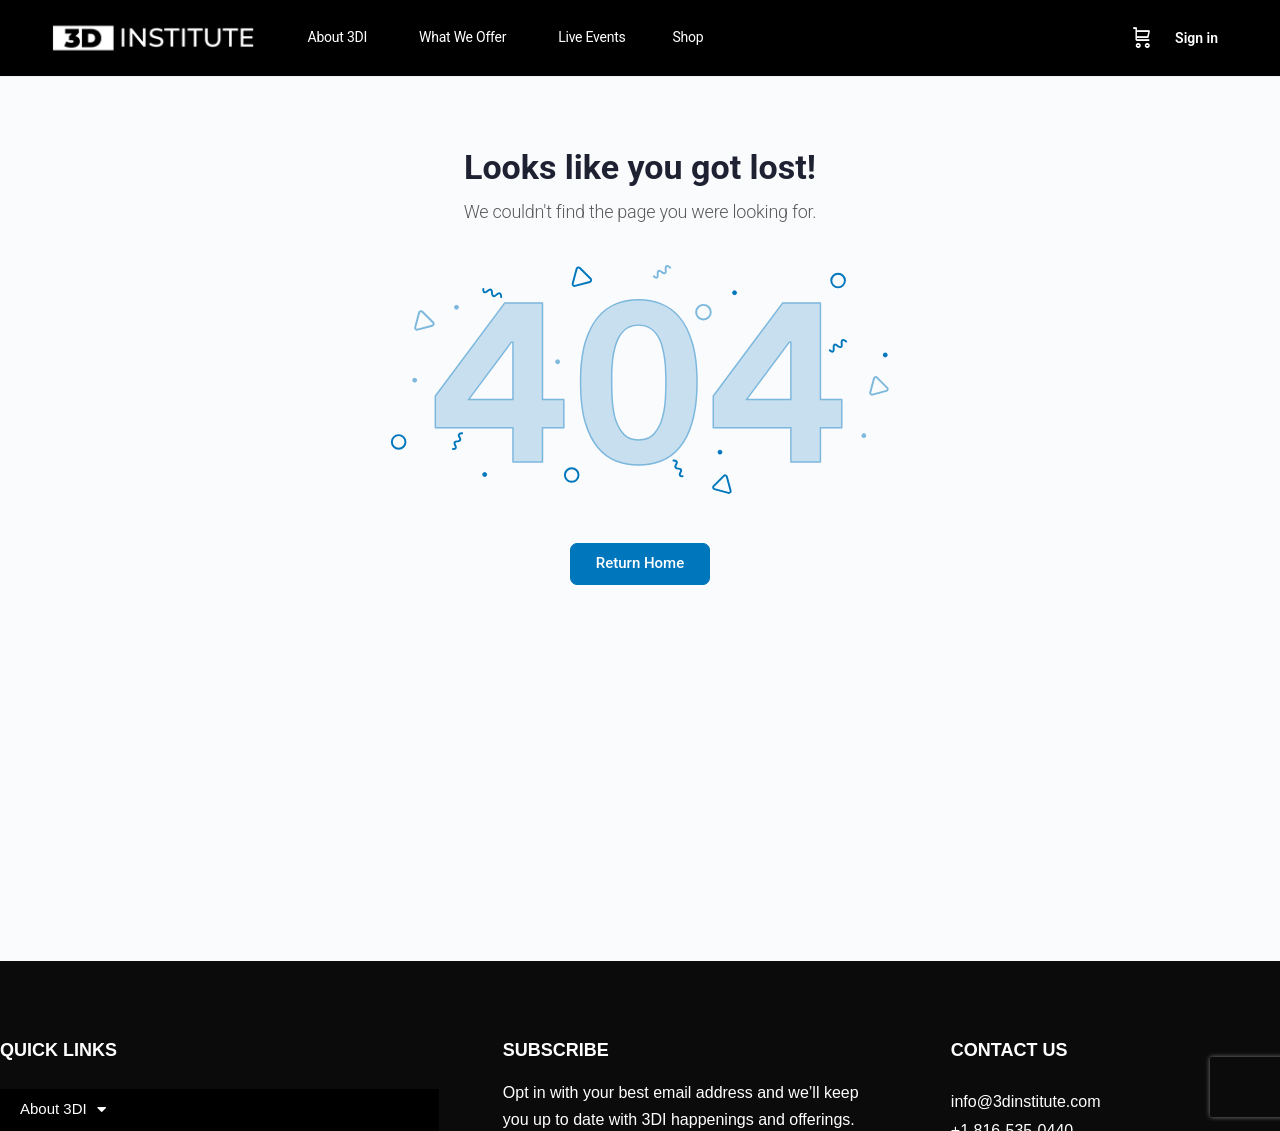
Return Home (640, 563)
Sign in (1196, 38)
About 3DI (63, 1109)
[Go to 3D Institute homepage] (154, 36)
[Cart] (1142, 38)
